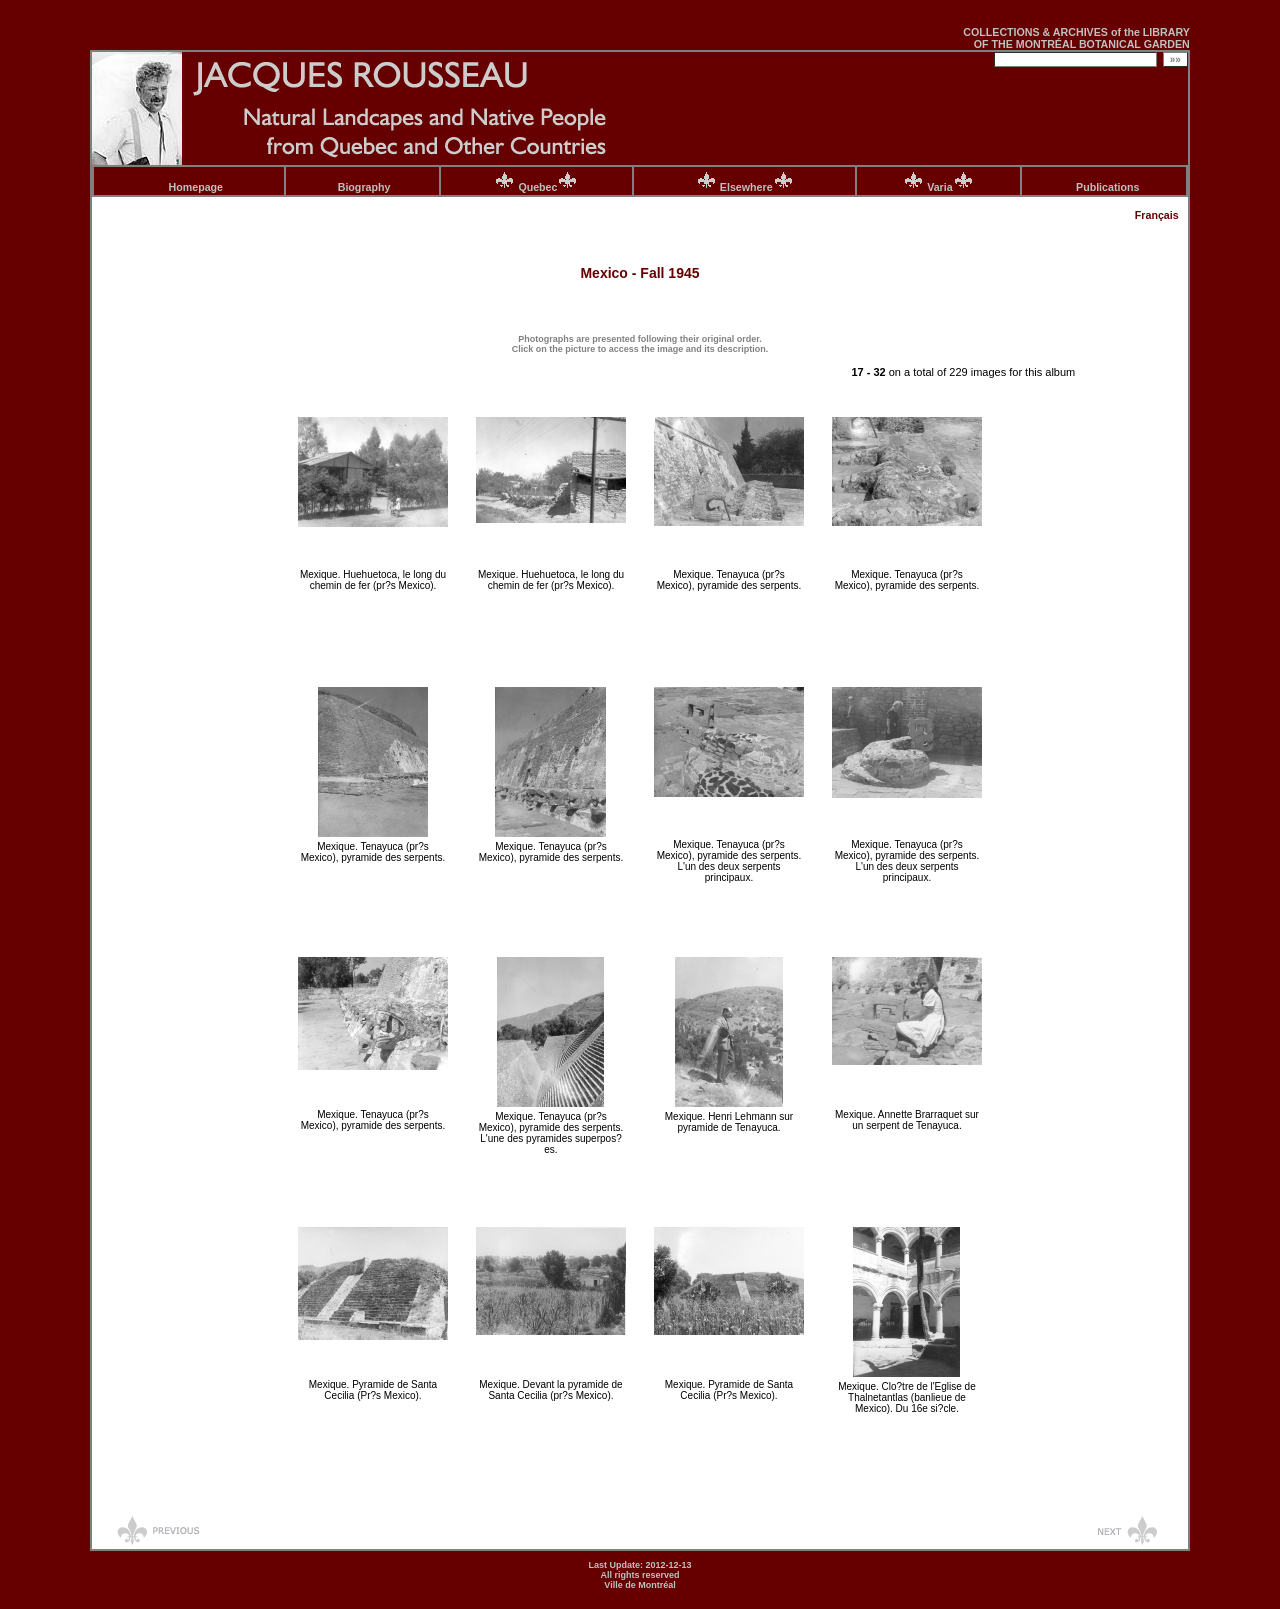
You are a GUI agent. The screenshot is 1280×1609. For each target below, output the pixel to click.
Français (1157, 215)
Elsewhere (757, 187)
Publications (1107, 187)
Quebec (548, 187)
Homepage (196, 187)
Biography (364, 187)
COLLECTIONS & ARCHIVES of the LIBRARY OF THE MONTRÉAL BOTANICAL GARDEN (1076, 38)
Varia (950, 187)
